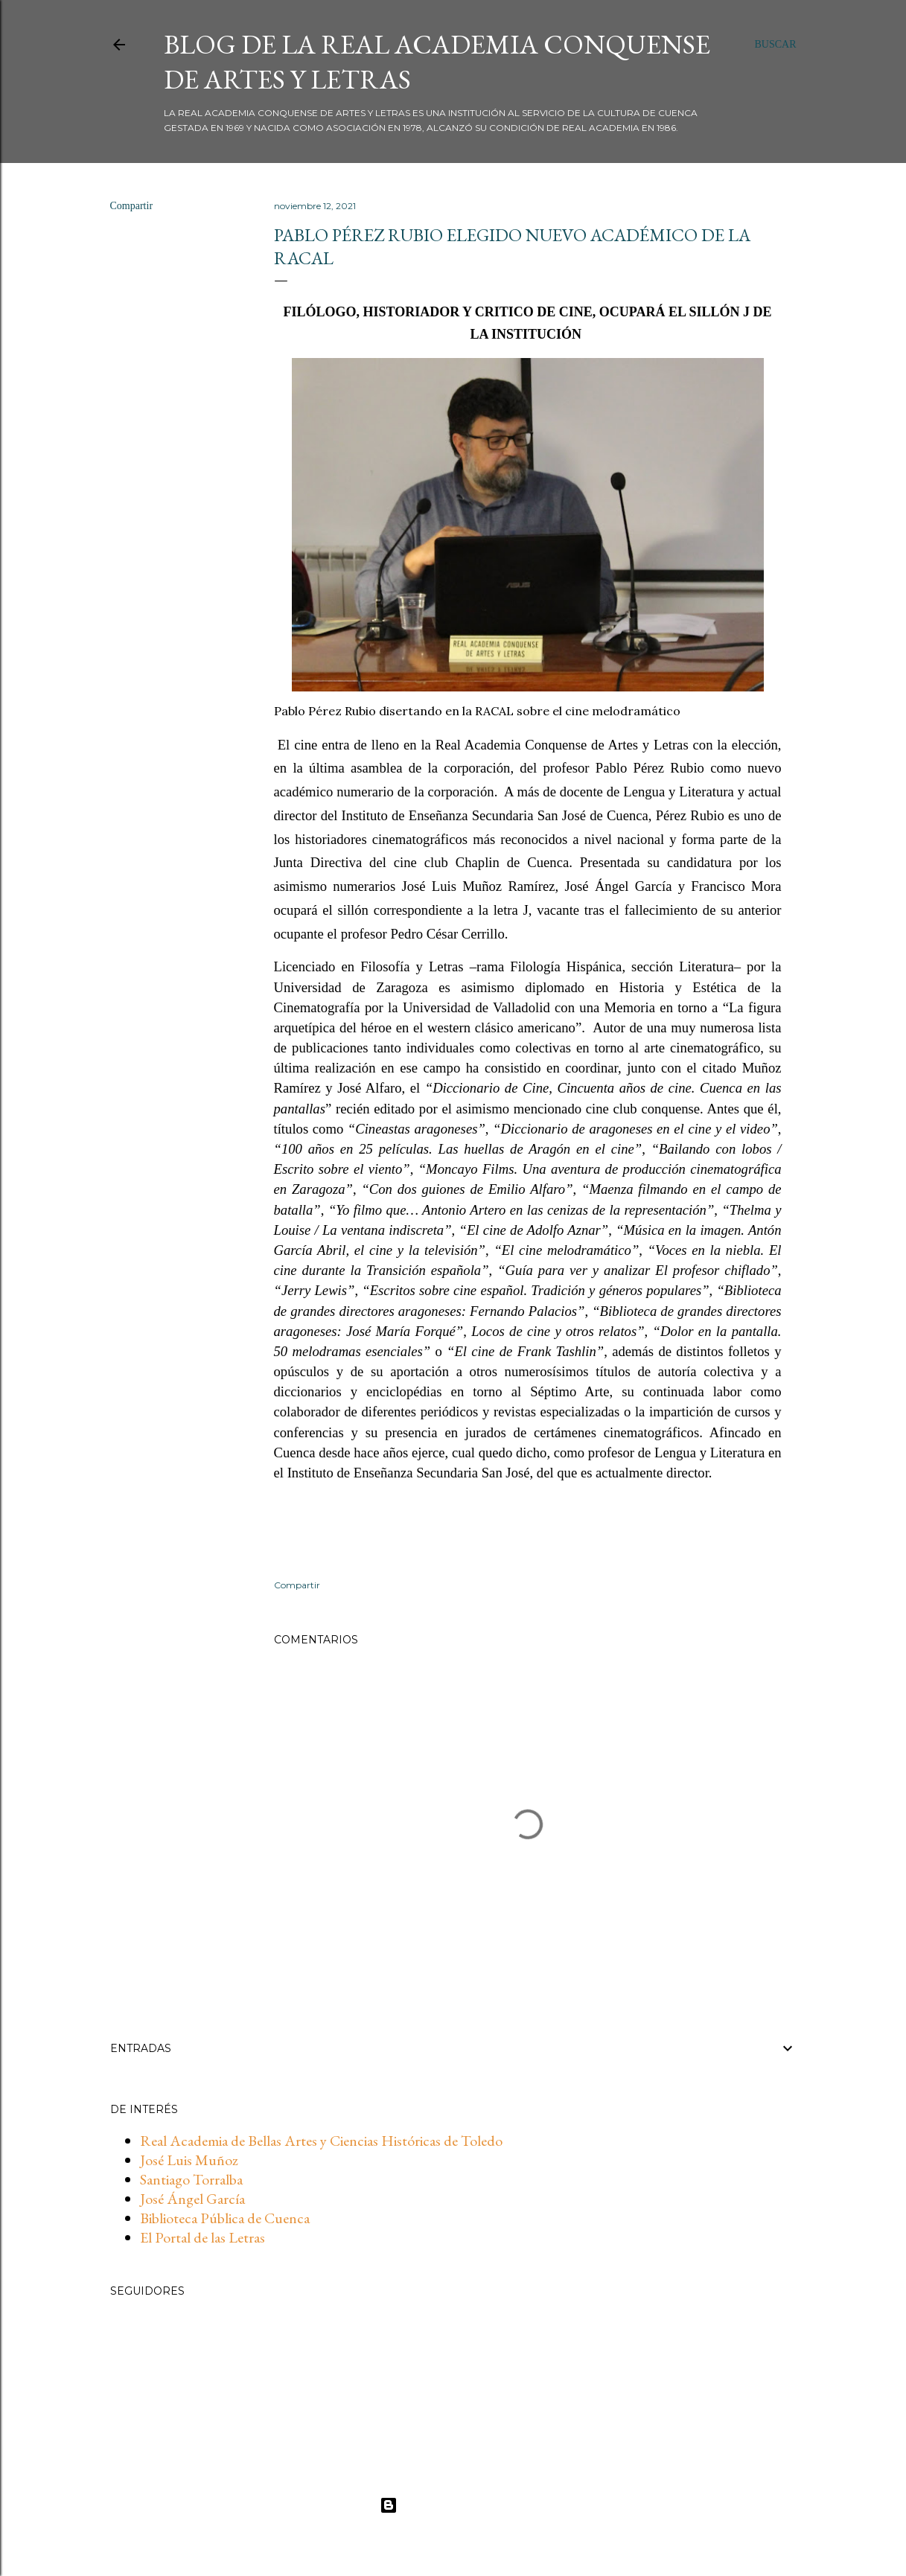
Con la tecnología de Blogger (453, 2505)
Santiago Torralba (191, 2179)
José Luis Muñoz (189, 2160)
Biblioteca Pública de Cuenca (225, 2218)
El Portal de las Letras (202, 2237)
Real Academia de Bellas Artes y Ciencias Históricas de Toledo (321, 2140)
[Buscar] (775, 45)
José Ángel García (192, 2198)
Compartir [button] (131, 205)
